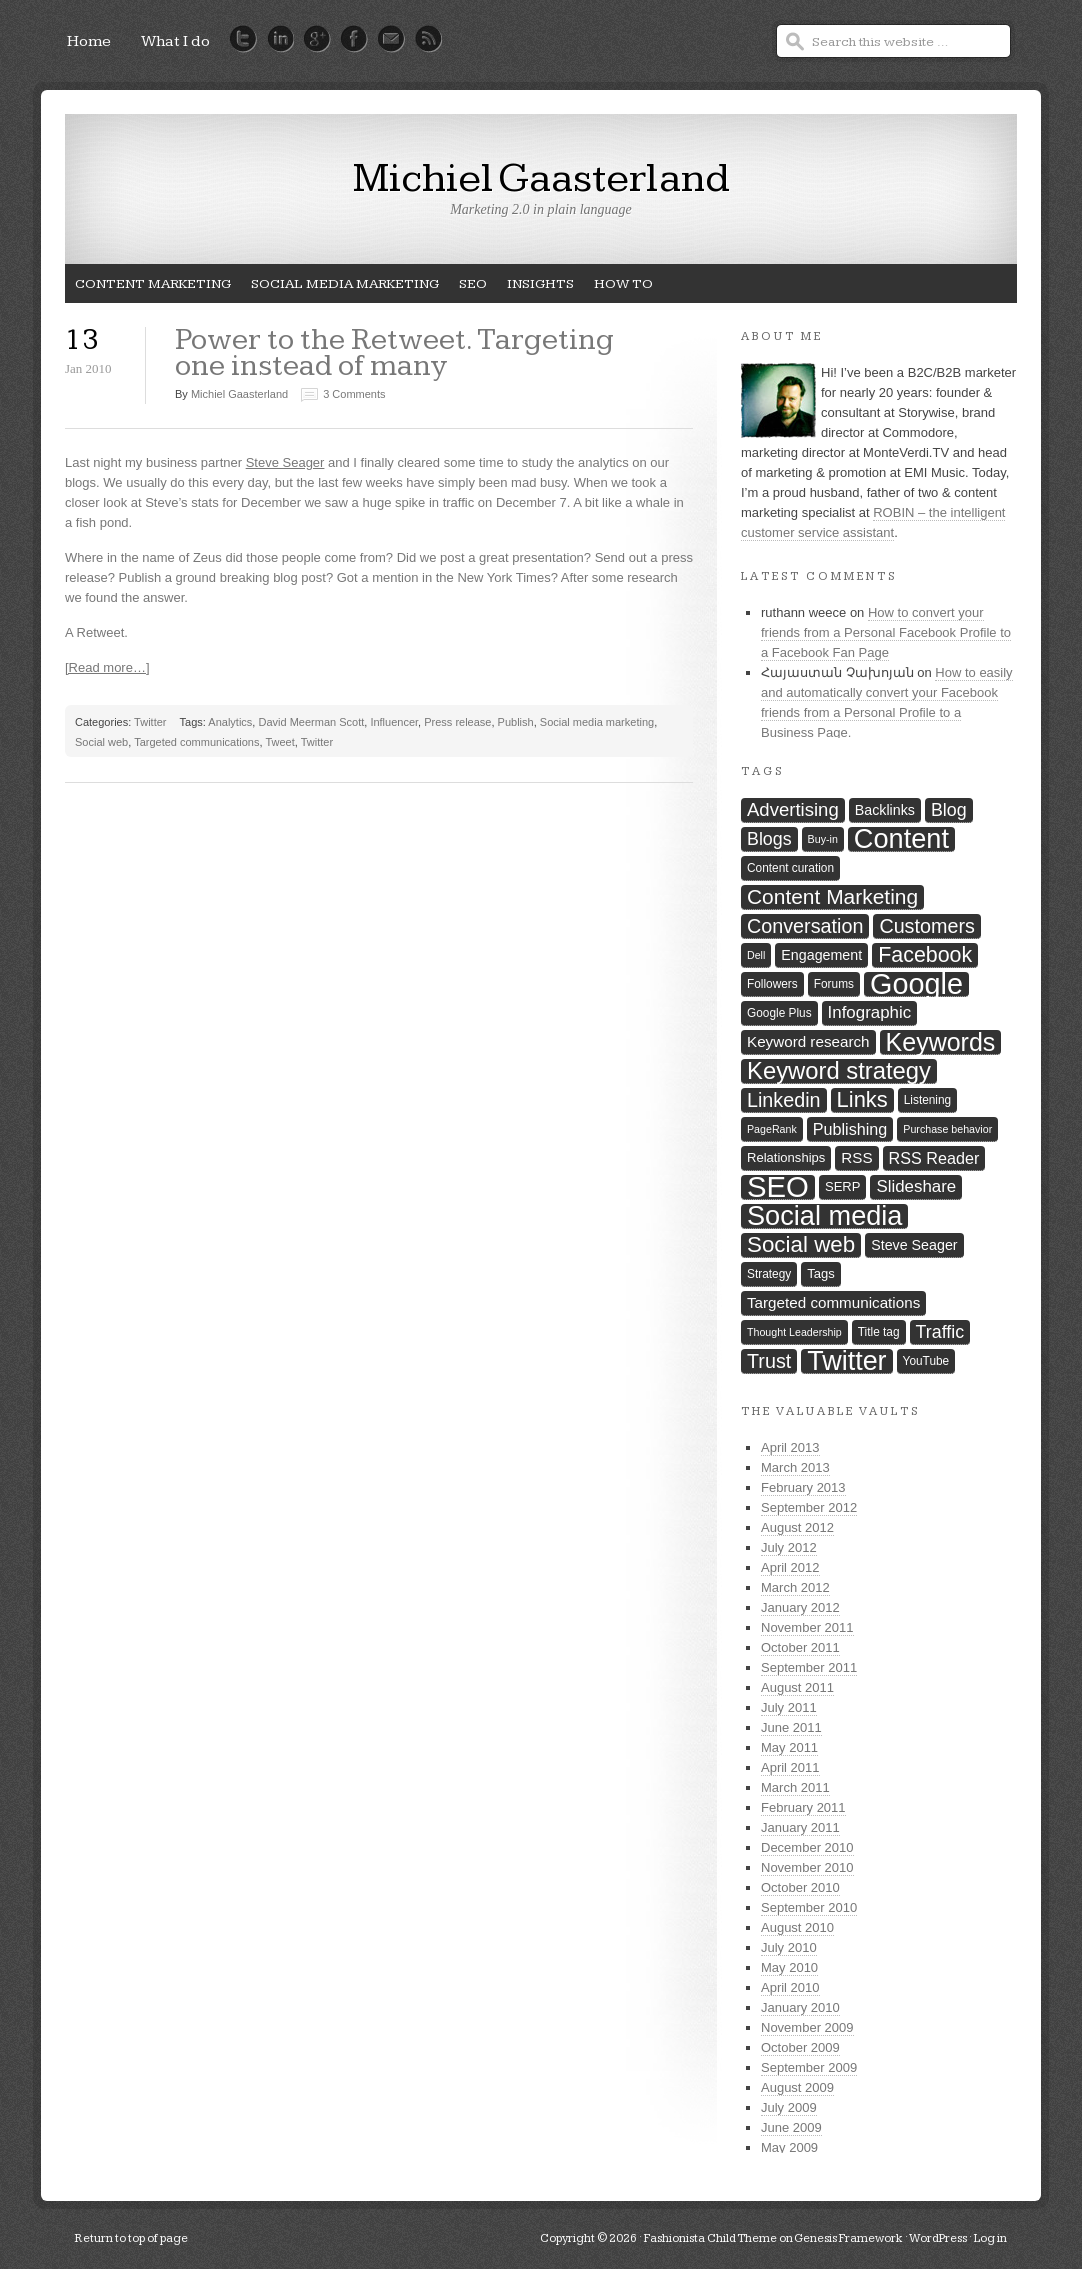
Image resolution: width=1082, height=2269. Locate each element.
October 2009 (800, 2047)
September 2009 (809, 2067)
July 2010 (789, 1947)
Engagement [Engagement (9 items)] (821, 955)
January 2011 (800, 1827)
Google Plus (317, 39)
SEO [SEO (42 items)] (778, 1187)
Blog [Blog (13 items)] (949, 810)
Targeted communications (196, 742)
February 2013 (803, 1487)
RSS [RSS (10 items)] (856, 1157)
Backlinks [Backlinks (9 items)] (885, 810)
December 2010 (807, 1847)
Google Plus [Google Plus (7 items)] (779, 1013)
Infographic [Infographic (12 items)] (870, 1012)
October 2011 (800, 1647)
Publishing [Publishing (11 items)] (850, 1129)
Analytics (230, 722)
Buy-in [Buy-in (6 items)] (823, 839)
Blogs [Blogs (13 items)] (769, 839)
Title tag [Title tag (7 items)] (879, 1332)
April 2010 (790, 1987)
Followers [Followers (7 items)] (772, 984)
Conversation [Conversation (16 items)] (805, 926)
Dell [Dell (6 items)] (756, 955)
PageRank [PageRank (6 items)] (772, 1129)
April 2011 (790, 1767)
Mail (391, 39)
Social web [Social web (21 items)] (801, 1245)
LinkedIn (280, 39)
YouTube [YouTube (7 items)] (926, 1361)
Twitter (243, 39)
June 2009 (791, 2127)
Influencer (394, 722)
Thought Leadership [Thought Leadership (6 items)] (794, 1332)
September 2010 (809, 1907)
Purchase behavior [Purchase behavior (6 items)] (947, 1129)
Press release (457, 722)
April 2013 (790, 1447)
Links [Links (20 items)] (862, 1100)
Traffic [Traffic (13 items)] (940, 1332)
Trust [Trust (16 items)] (769, 1361)
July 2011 (789, 1707)
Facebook (354, 39)
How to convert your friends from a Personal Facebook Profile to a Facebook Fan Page (886, 632)
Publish (516, 722)
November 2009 (807, 2027)
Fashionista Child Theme (710, 2238)
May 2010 (789, 1967)
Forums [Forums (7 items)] (834, 984)
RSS (428, 39)
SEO (468, 289)
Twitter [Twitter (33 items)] (846, 1361)
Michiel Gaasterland (541, 178)
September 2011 (809, 1667)
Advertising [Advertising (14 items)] (793, 809)
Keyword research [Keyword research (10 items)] (808, 1041)
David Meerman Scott (311, 722)
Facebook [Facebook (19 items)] (925, 955)
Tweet (279, 742)
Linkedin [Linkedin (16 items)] (784, 1100)
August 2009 (797, 2087)
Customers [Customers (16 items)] (926, 926)
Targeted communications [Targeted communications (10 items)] (833, 1302)
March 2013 (795, 1467)
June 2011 (791, 1727)
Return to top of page (131, 2238)
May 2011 (789, 1747)
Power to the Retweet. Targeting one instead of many (394, 353)
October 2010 (800, 1887)
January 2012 (800, 1607)
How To (618, 289)
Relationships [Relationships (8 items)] (786, 1157)
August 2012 (797, 1527)
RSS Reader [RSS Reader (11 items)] (934, 1158)
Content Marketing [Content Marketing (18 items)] (832, 896)
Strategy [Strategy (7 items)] (769, 1274)
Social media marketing (340, 289)
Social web (101, 742)
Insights (535, 289)
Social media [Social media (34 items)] (824, 1216)
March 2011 (795, 1787)
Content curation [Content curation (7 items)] (790, 868)
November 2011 (807, 1627)
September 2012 (809, 1507)
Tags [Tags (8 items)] (821, 1273)
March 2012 (795, 1587)
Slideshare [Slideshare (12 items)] (916, 1186)
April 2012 (790, 1567)
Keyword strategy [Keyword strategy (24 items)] (839, 1071)
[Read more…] (107, 667)
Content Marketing (148, 289)
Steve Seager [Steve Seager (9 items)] (914, 1245)
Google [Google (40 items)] (916, 984)
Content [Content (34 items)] (901, 839)
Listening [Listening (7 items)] (927, 1100)
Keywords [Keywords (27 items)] (941, 1042)
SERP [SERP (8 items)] (843, 1186)
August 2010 (797, 1927)
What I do (175, 41)
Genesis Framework (848, 2238)
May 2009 (789, 2147)
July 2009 (789, 2107)
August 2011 (797, 1687)
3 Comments (354, 394)
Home (89, 41)
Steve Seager (285, 462)
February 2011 (803, 1807)
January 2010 (800, 2007)
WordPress (938, 2238)
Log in (990, 2238)
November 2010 (807, 1867)
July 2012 (789, 1547)
